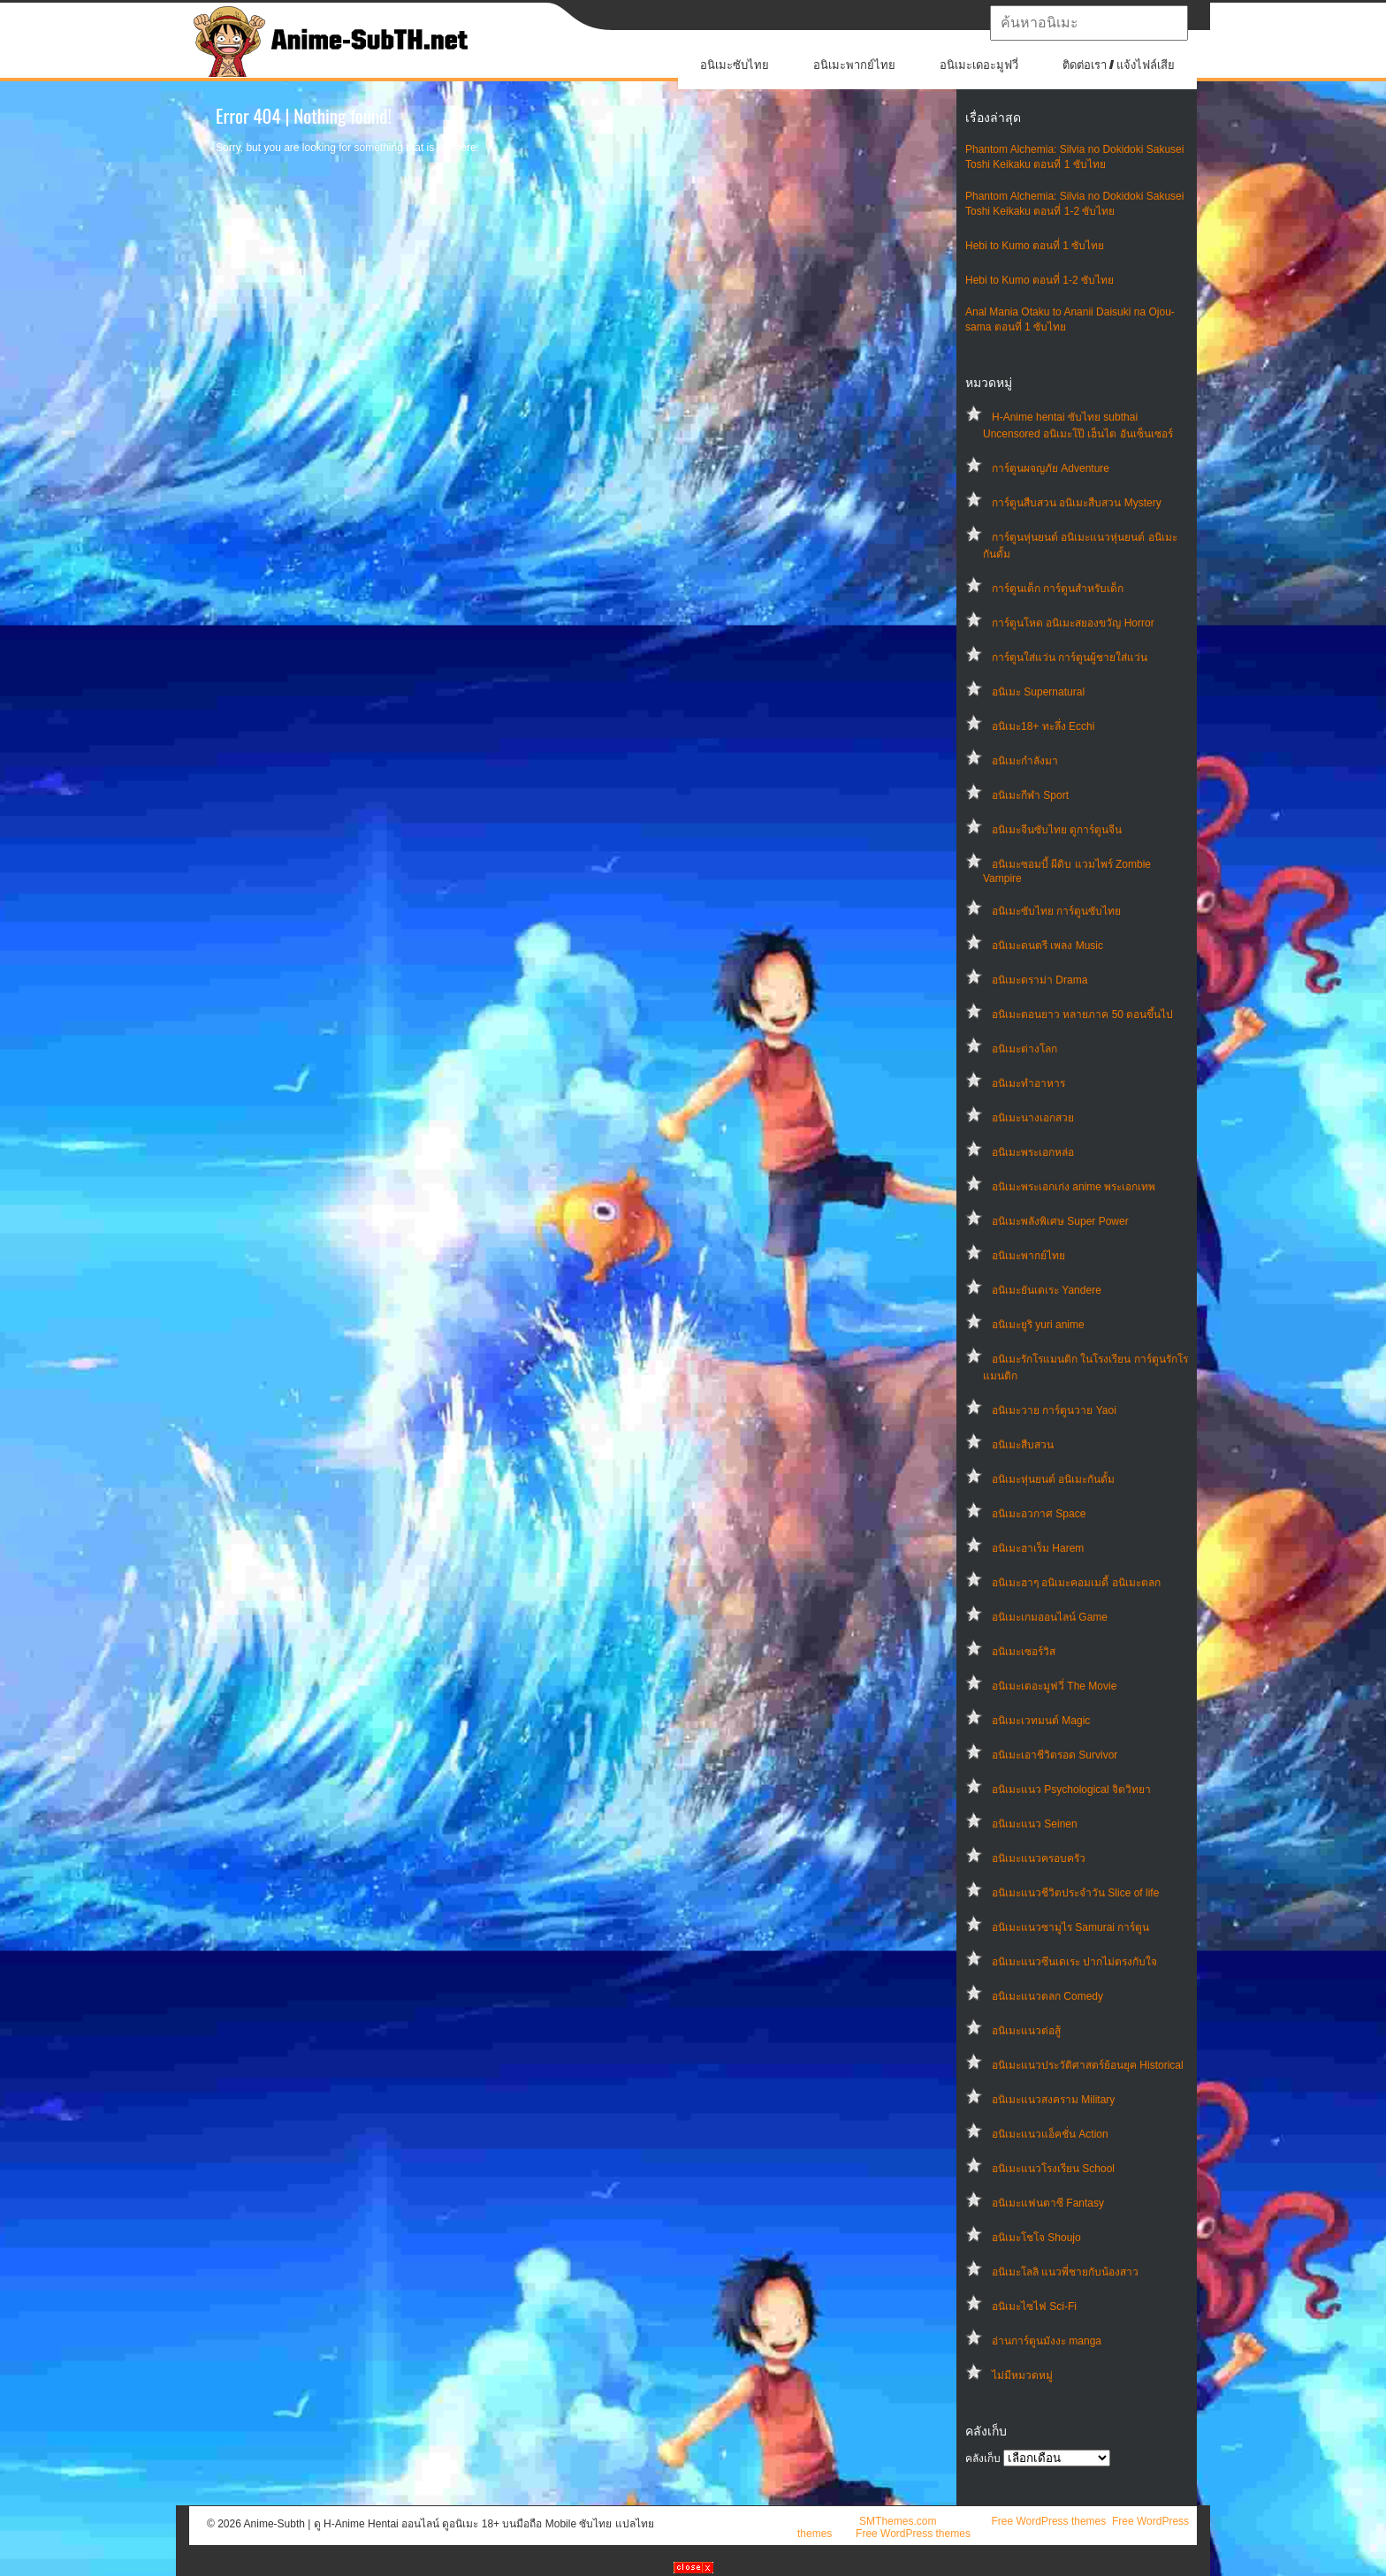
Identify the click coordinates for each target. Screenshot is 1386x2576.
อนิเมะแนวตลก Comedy (1047, 1996)
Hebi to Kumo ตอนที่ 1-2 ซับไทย (1039, 280)
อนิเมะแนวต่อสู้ (1026, 2031)
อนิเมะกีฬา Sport (1030, 795)
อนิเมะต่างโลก (1024, 1049)
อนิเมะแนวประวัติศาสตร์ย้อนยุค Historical (1088, 2065)
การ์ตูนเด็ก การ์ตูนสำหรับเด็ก (1057, 588)
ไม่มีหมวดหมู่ (1022, 2375)
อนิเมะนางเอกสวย (1033, 1118)
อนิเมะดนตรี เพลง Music (1047, 945)
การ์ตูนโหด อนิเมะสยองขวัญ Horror (1073, 623)
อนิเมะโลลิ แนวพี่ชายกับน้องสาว (1065, 2272)
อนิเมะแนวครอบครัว (1038, 1858)
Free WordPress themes (1048, 2521)
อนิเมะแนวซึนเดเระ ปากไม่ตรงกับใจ (1074, 1962)
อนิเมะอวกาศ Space (1038, 1514)
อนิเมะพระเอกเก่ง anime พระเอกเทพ (1073, 1187)
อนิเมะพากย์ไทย (854, 65)
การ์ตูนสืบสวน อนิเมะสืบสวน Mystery (1076, 503)
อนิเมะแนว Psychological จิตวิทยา (1071, 1789)
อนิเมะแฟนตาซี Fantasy (1048, 2203)
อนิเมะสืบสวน (1023, 1445)
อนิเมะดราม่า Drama (1039, 980)
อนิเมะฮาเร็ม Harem (1038, 1548)
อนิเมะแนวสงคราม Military (1053, 2099)
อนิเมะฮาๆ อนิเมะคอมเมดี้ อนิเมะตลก (1076, 1583)
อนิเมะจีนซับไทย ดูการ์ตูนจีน (1057, 830)
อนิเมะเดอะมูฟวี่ (979, 65)
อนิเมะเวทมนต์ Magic (1041, 1720)
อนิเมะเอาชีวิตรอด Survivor (1054, 1755)
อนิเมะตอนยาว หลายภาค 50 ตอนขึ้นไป (1082, 1014)
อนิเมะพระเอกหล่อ (1033, 1152)
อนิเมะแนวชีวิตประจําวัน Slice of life (1075, 1893)
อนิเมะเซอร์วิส (1023, 1651)
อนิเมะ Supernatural (1038, 692)
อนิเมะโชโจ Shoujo (1036, 2237)
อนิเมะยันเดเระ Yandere (1046, 1290)
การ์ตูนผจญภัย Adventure (1050, 468)
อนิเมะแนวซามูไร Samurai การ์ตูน (1070, 1927)
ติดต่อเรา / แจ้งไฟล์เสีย (1118, 65)
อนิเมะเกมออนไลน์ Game (1050, 1617)
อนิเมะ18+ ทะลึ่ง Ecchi (1043, 726)
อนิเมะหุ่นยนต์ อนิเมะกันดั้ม (1053, 1479)
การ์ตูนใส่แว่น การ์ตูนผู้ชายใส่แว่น (1069, 657)
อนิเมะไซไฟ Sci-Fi (1034, 2306)
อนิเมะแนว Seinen (1035, 1824)
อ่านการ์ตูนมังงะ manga (1046, 2341)
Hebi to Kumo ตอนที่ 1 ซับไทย (1034, 245)
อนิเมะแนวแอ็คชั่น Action (1050, 2134)
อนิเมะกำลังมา (1025, 761)
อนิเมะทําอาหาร (1028, 1083)
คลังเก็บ (983, 2458)
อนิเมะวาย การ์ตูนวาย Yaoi (1054, 1410)
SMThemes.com (897, 2521)
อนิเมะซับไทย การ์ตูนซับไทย (1056, 911)
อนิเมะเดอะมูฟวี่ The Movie (1054, 1686)
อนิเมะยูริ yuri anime (1038, 1324)
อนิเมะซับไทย (734, 65)
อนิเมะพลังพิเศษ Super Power (1060, 1221)
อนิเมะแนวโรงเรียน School (1053, 2168)
